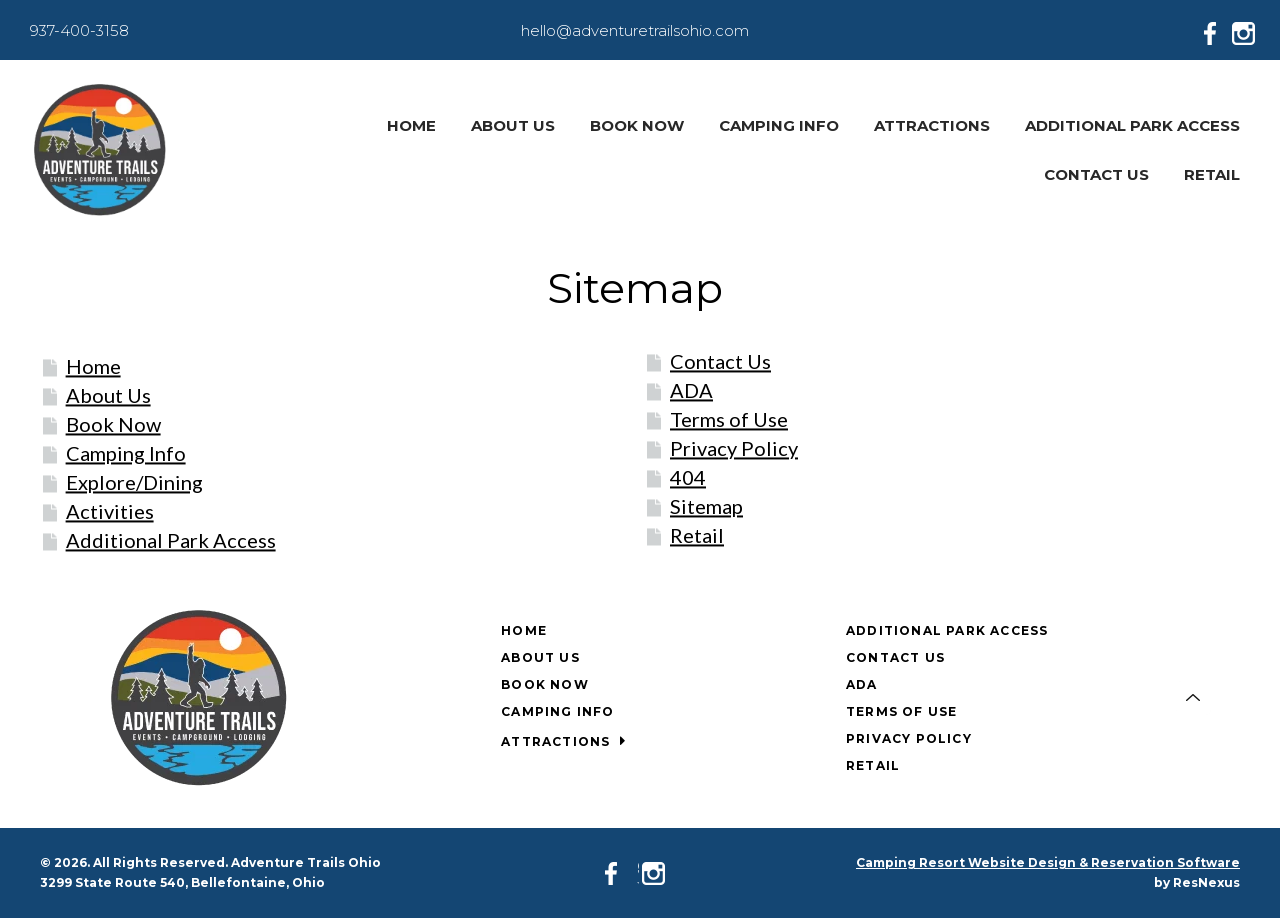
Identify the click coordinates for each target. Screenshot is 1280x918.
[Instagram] (1248, 30)
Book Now (113, 424)
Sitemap (706, 506)
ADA (691, 390)
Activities (110, 511)
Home (93, 366)
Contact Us (720, 361)
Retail (697, 535)
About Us (108, 395)
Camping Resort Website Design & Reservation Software (1048, 862)
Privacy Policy (734, 448)
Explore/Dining (134, 482)
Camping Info (126, 453)
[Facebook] (1216, 30)
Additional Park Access (171, 540)
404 (688, 477)
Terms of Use (729, 419)
